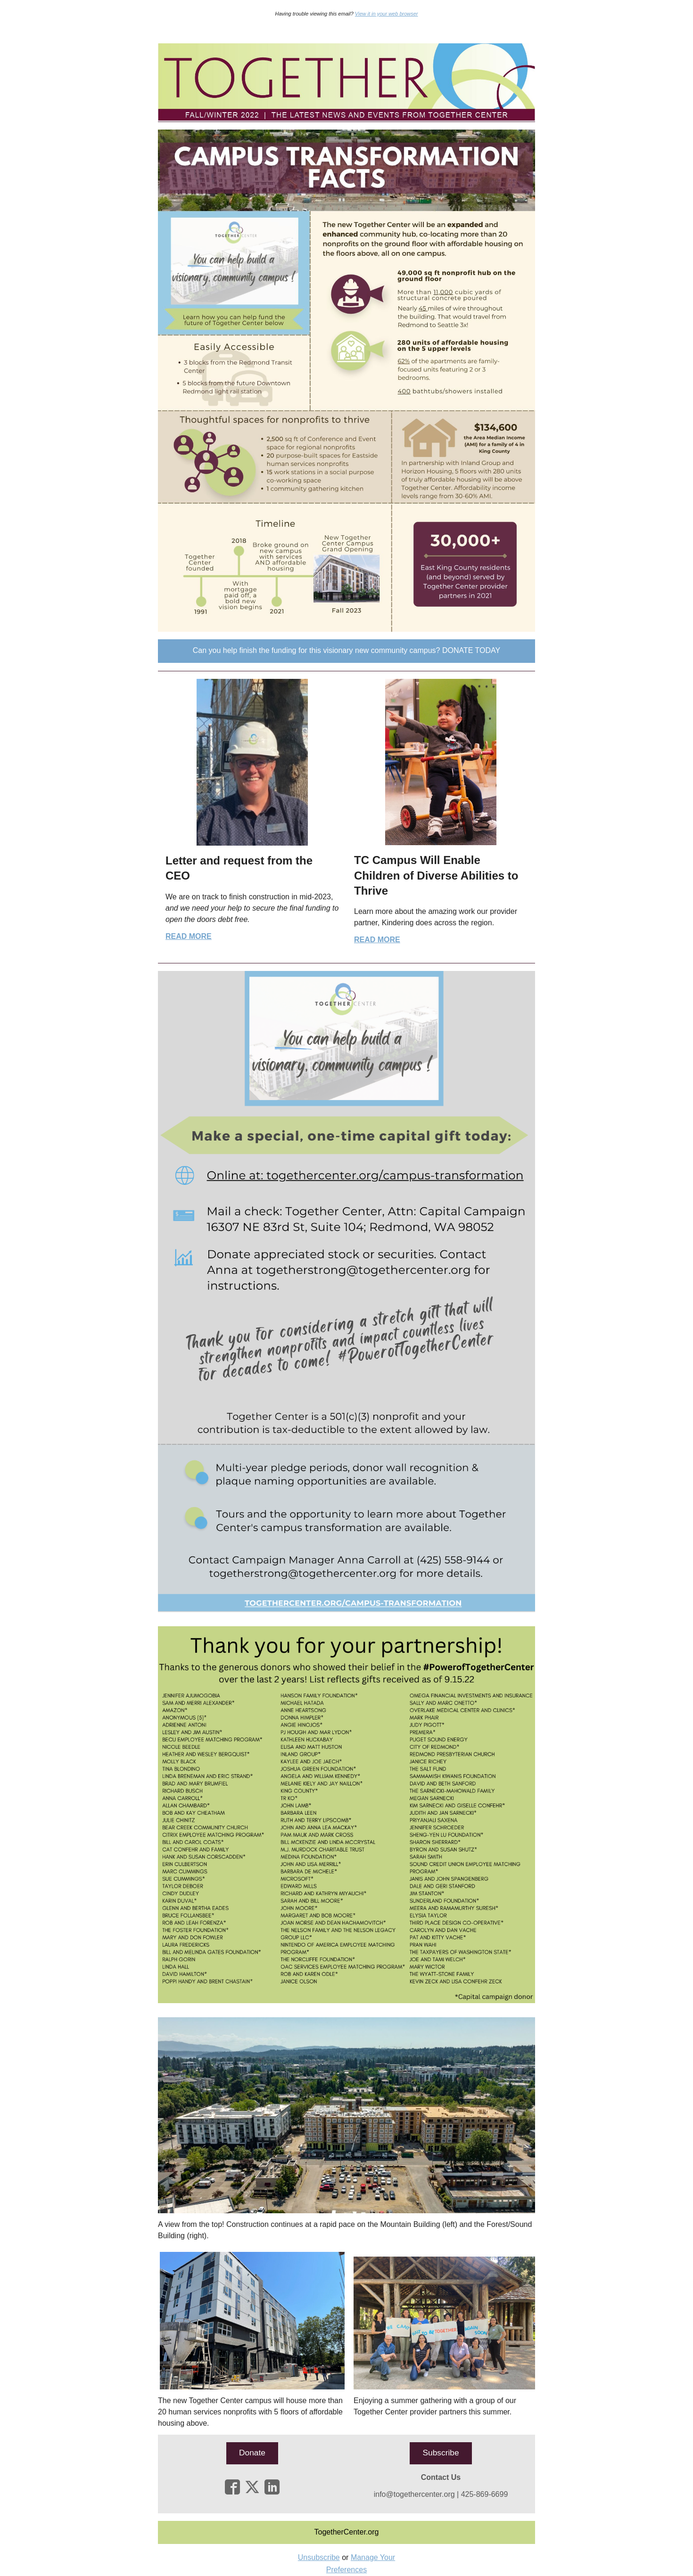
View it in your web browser (386, 13)
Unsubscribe (319, 2557)
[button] (346, 650)
